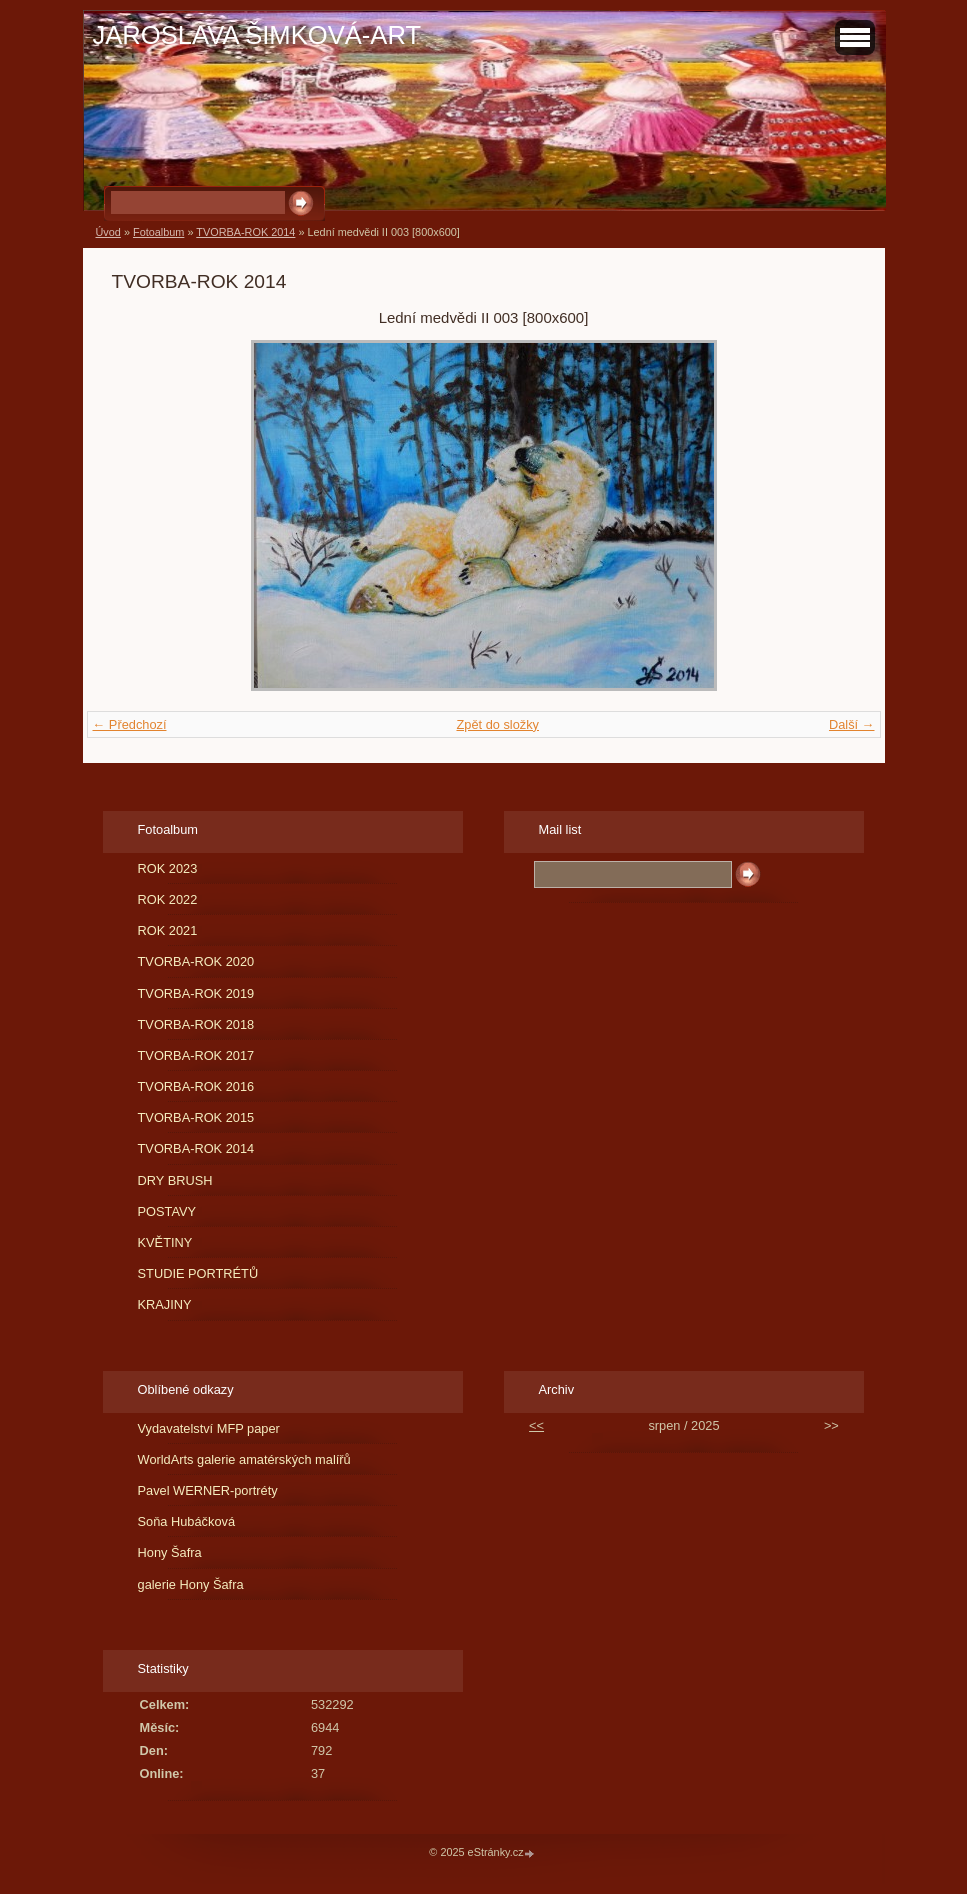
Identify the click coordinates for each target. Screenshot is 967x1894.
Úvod (108, 232)
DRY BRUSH (175, 1180)
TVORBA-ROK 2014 (245, 232)
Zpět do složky (497, 724)
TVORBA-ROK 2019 (196, 993)
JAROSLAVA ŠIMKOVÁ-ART (257, 35)
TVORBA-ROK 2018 (196, 1024)
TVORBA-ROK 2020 (196, 961)
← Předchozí (130, 724)
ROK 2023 (168, 868)
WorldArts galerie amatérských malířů (244, 1459)
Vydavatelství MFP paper (209, 1428)
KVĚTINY (165, 1242)
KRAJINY (165, 1304)
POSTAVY (167, 1211)
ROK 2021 (168, 930)
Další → (852, 724)
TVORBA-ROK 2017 (196, 1055)
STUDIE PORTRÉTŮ (198, 1273)
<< (536, 1425)
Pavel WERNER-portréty (208, 1490)
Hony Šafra (170, 1552)
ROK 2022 (168, 899)
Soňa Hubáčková (186, 1521)
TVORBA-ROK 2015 (196, 1117)
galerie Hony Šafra (191, 1584)
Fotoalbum (158, 232)
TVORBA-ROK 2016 (196, 1086)
